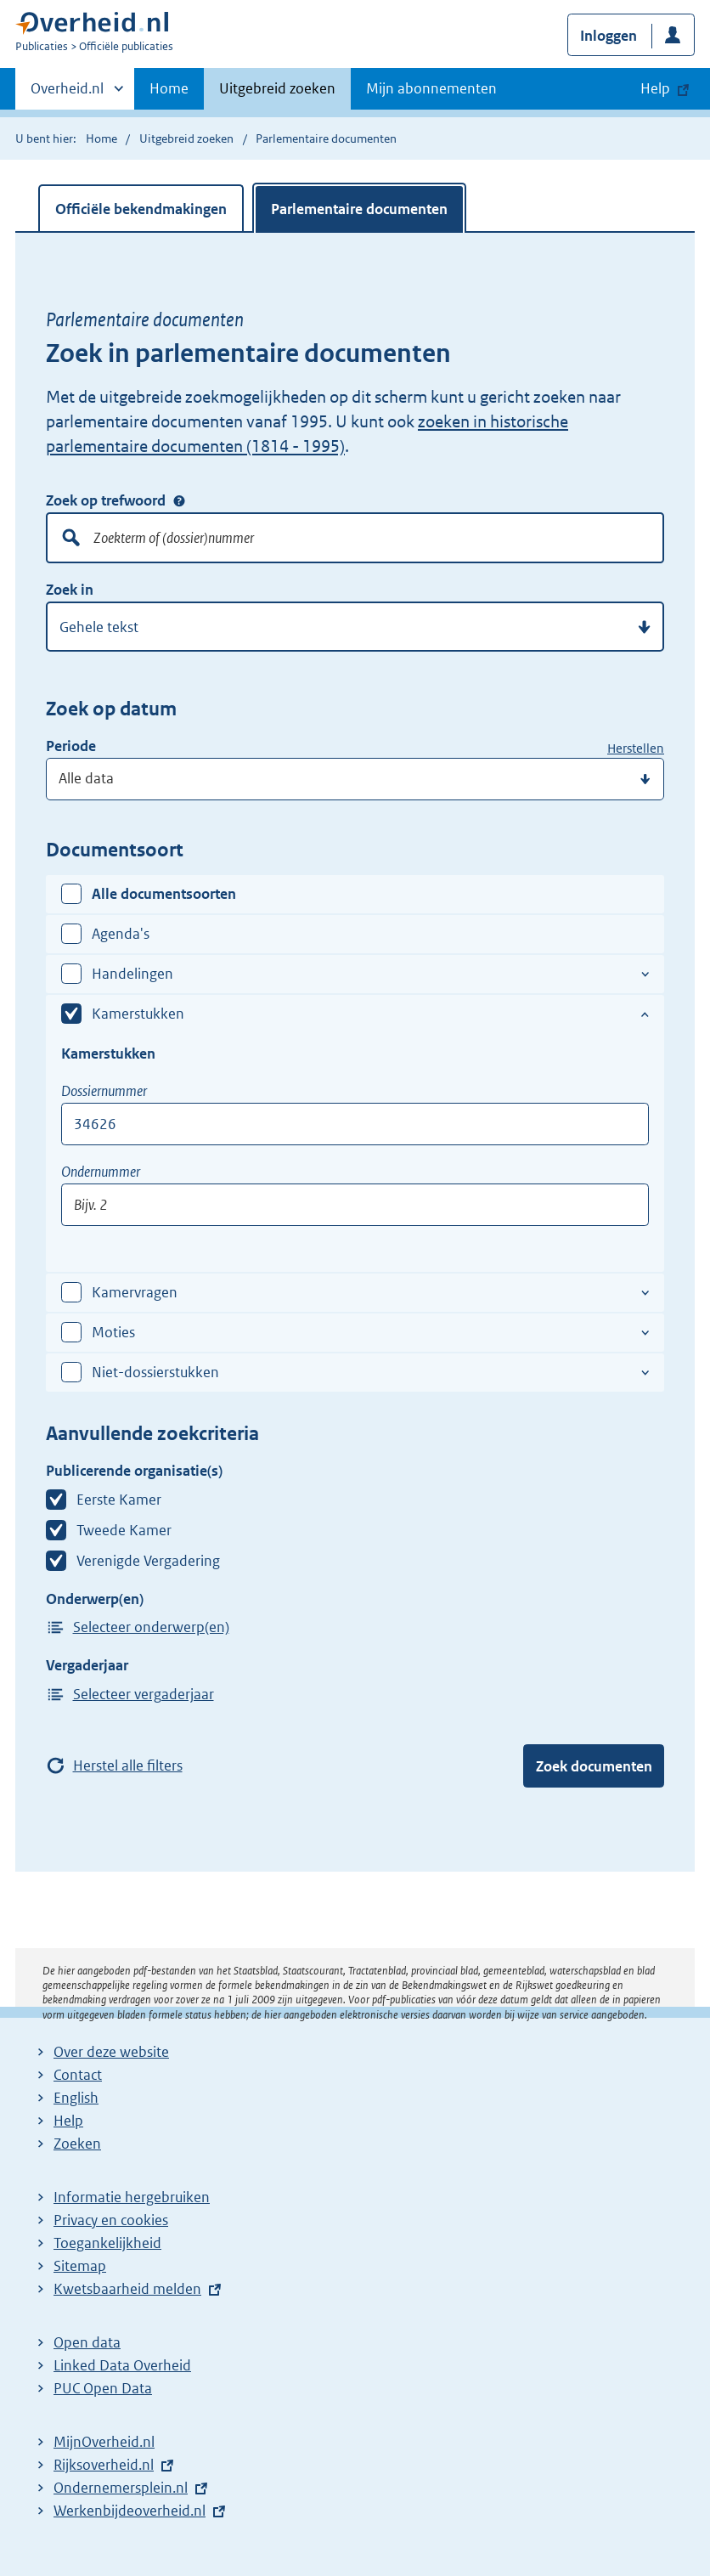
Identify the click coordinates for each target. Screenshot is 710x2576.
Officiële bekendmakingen (141, 209)
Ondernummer (100, 1171)
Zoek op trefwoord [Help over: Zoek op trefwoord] (179, 500)
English (76, 2097)
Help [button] (655, 88)
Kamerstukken (138, 1013)
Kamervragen (135, 1292)
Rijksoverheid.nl (104, 2464)
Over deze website (111, 2051)
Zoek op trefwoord (106, 500)
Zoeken (77, 2143)
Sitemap (80, 2266)
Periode (71, 746)
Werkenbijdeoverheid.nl (130, 2510)
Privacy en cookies (111, 2220)
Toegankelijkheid (107, 2243)
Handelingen (132, 973)
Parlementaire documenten (359, 209)
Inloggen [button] (608, 35)
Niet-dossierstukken (155, 1372)
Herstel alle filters (128, 1765)
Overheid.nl (67, 93)
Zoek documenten (594, 1766)
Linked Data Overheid (122, 2365)
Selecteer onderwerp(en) (151, 1627)
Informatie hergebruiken (132, 2197)
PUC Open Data (103, 2388)
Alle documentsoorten (164, 893)
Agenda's (120, 933)
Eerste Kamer (118, 1499)
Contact (78, 2074)
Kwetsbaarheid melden (127, 2288)
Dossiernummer (104, 1091)
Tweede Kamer (124, 1530)
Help (68, 2120)
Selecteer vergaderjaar (143, 1694)
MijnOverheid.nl (104, 2441)
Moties (113, 1332)
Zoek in (69, 589)
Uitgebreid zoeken (277, 88)
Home (169, 88)
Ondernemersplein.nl (121, 2487)
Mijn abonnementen (431, 88)
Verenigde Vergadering (148, 1560)
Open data (87, 2342)
